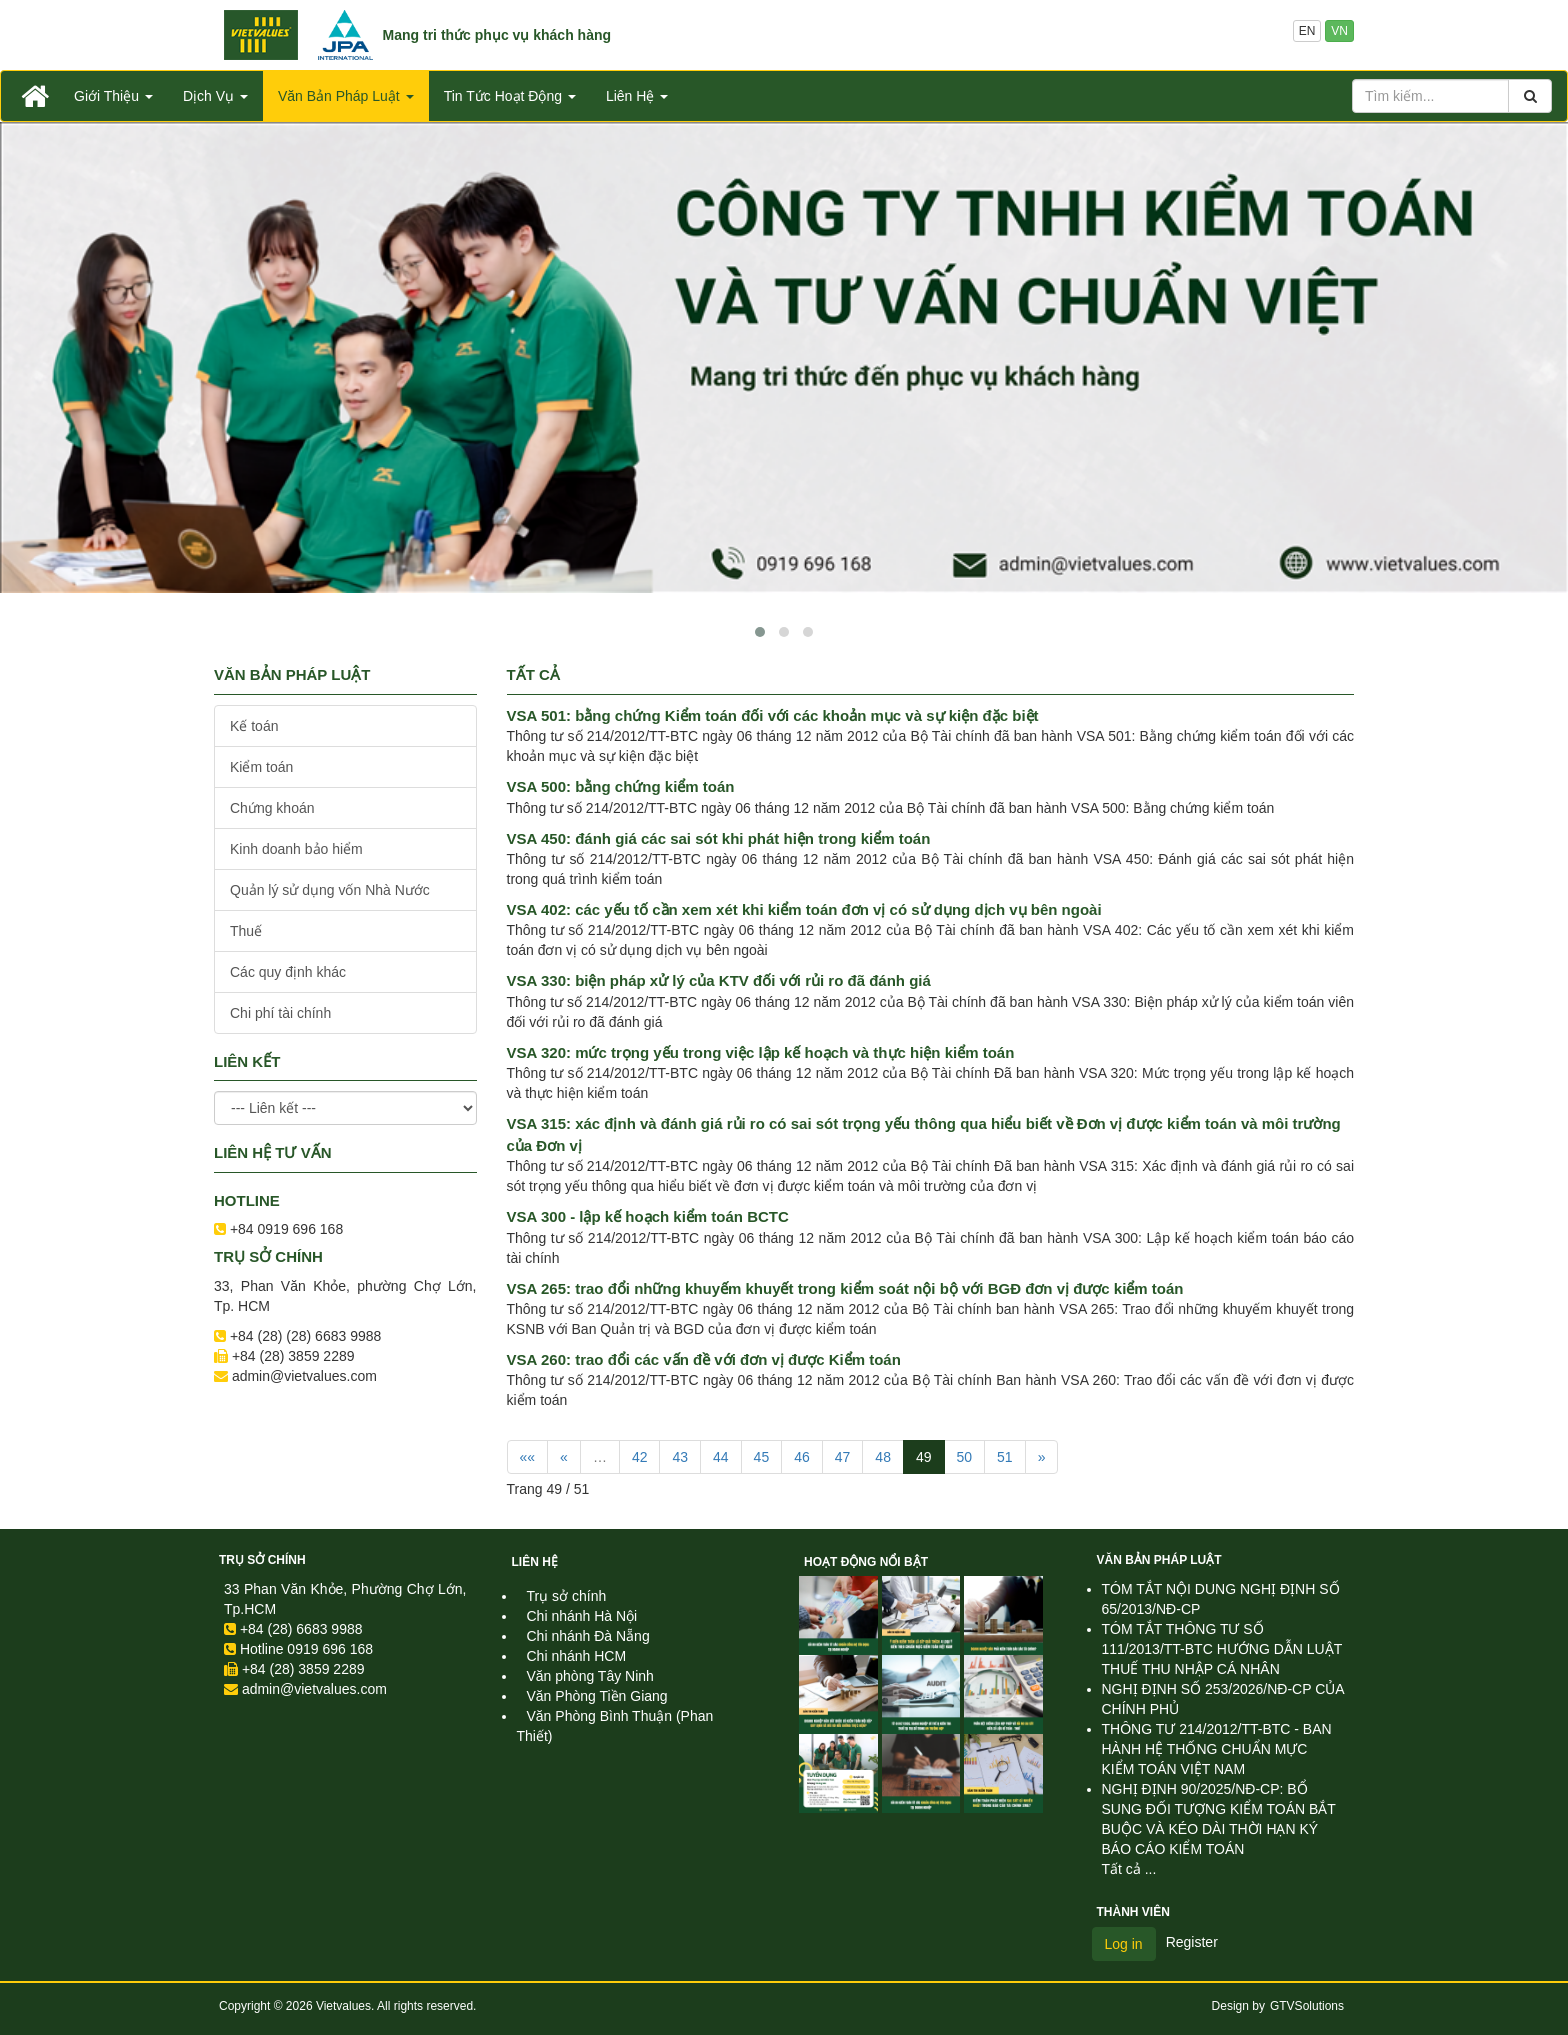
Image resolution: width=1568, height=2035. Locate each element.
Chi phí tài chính (280, 1013)
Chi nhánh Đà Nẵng (588, 1636)
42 (640, 1457)
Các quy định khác (288, 972)
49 (924, 1457)
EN (1307, 31)
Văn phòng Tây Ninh (590, 1676)
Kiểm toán (261, 767)
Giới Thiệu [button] (113, 96)
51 (1005, 1457)
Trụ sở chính (262, 1560)
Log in (1124, 1944)
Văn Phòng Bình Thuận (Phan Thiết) (615, 1726)
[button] (760, 632)
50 (965, 1457)
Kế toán (254, 726)
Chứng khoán (272, 808)
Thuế (246, 931)
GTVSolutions (1307, 2006)
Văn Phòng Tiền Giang (597, 1696)
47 (843, 1457)
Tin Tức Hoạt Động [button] (510, 96)
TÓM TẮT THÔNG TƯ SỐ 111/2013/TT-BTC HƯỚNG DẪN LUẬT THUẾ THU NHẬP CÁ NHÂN (1222, 1649)
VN (1339, 31)
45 (762, 1457)
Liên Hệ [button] (637, 96)
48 (883, 1457)
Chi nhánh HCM (577, 1656)
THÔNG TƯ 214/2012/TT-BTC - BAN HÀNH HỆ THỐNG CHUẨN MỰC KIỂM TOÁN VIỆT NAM (1217, 1749)
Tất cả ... (1129, 1869)
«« (528, 1457)
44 (721, 1457)
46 (802, 1457)
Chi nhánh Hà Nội (582, 1616)
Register (1192, 1942)
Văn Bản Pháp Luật (1159, 1560)
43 (680, 1457)
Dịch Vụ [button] (215, 96)
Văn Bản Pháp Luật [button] (346, 96)
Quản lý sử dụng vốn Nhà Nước (330, 890)
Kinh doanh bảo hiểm (296, 849)
